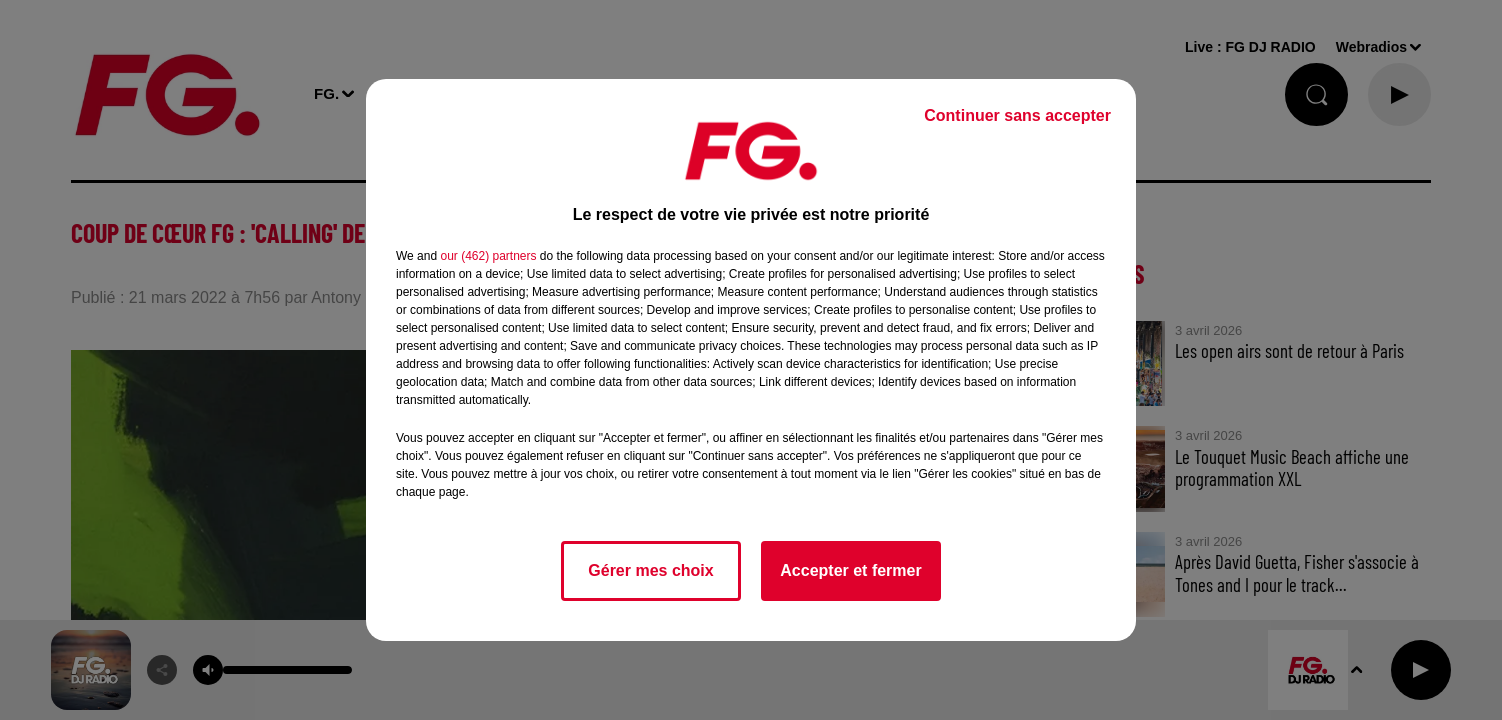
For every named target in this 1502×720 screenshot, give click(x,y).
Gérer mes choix (650, 570)
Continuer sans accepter (1017, 115)
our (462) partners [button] (488, 256)
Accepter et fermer (850, 570)
